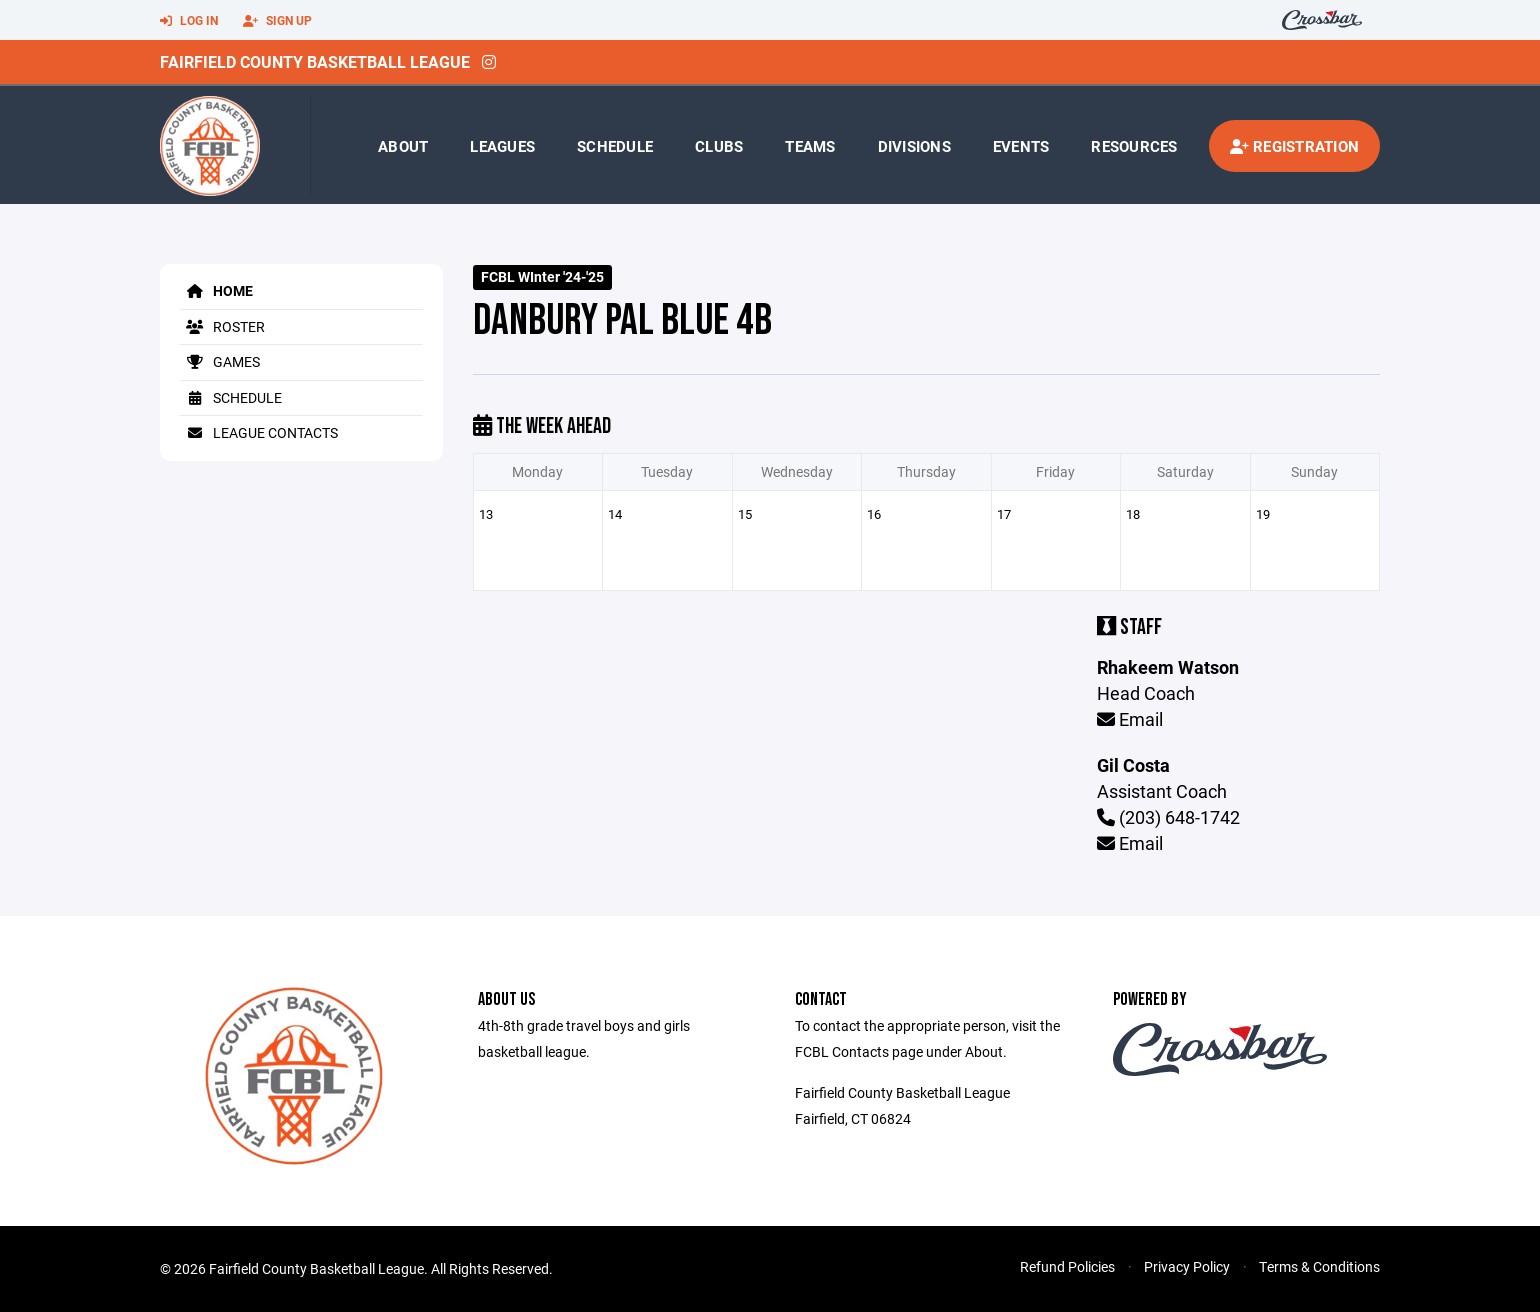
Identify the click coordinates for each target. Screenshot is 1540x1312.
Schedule (615, 146)
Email (1130, 719)
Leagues (502, 146)
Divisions (914, 146)
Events (1021, 146)
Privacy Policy (1187, 1266)
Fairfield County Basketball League (315, 61)
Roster (222, 326)
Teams (810, 146)
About (403, 146)
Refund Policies (1067, 1266)
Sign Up (277, 21)
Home (216, 290)
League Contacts (259, 432)
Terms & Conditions (1319, 1266)
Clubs (719, 146)
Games (220, 361)
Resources (1134, 146)
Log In (189, 21)
